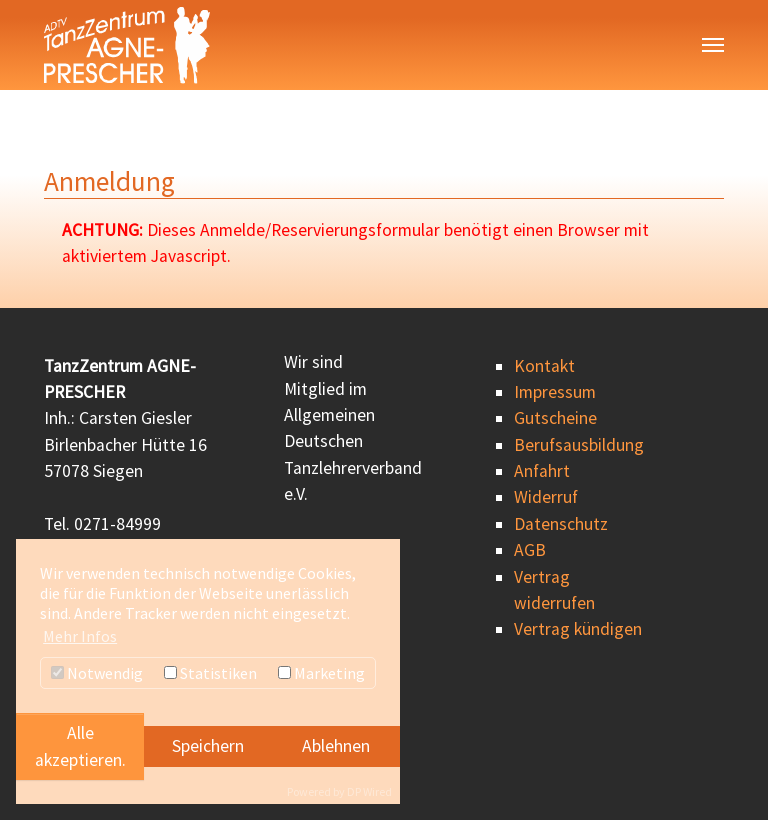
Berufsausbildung (579, 445)
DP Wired (369, 791)
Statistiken (210, 673)
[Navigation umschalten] (713, 45)
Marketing (321, 673)
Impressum (555, 392)
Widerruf (546, 497)
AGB (530, 550)
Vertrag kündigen (578, 629)
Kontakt (544, 366)
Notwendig (97, 673)
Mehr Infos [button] (80, 636)
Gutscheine (555, 418)
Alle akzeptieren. (80, 746)
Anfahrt (542, 471)
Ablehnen (336, 746)
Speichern (208, 746)
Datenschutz (561, 524)
